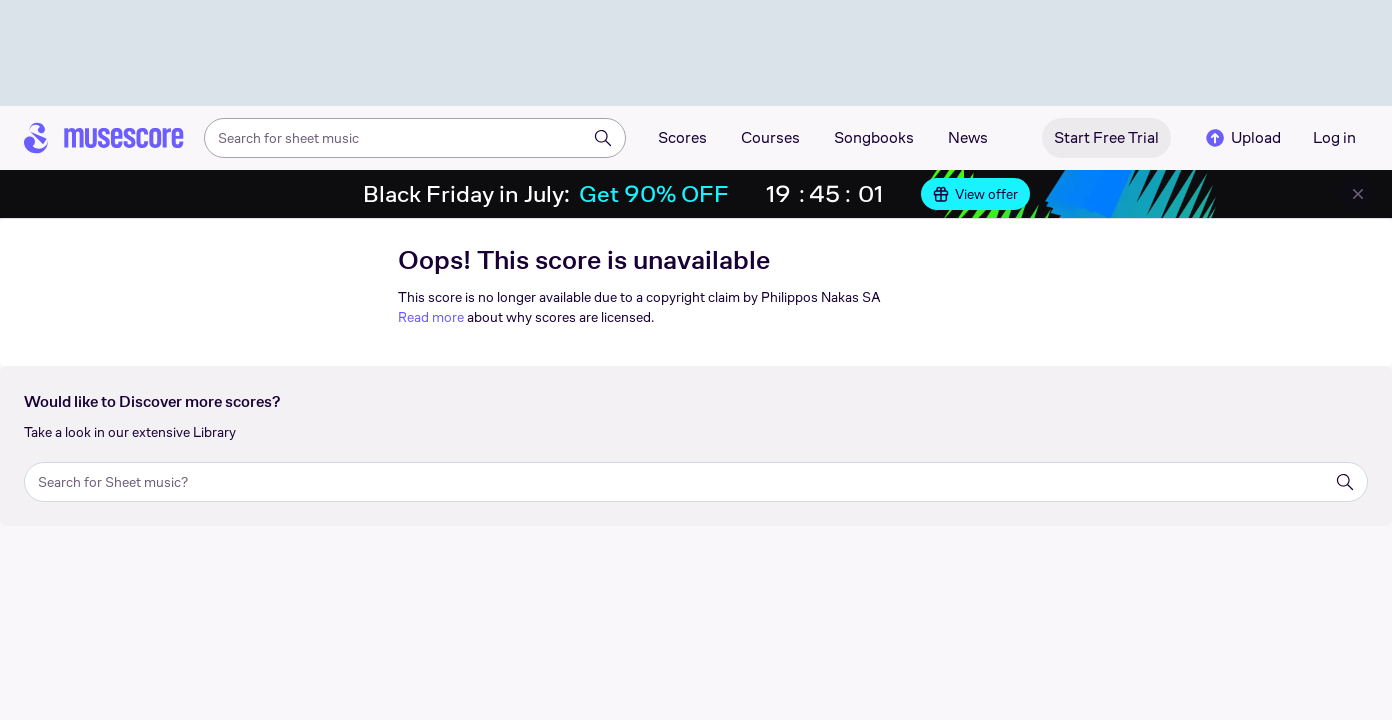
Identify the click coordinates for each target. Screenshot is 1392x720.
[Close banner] (1358, 194)
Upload (1242, 138)
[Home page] (104, 138)
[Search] (603, 138)
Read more (431, 317)
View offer (975, 194)
